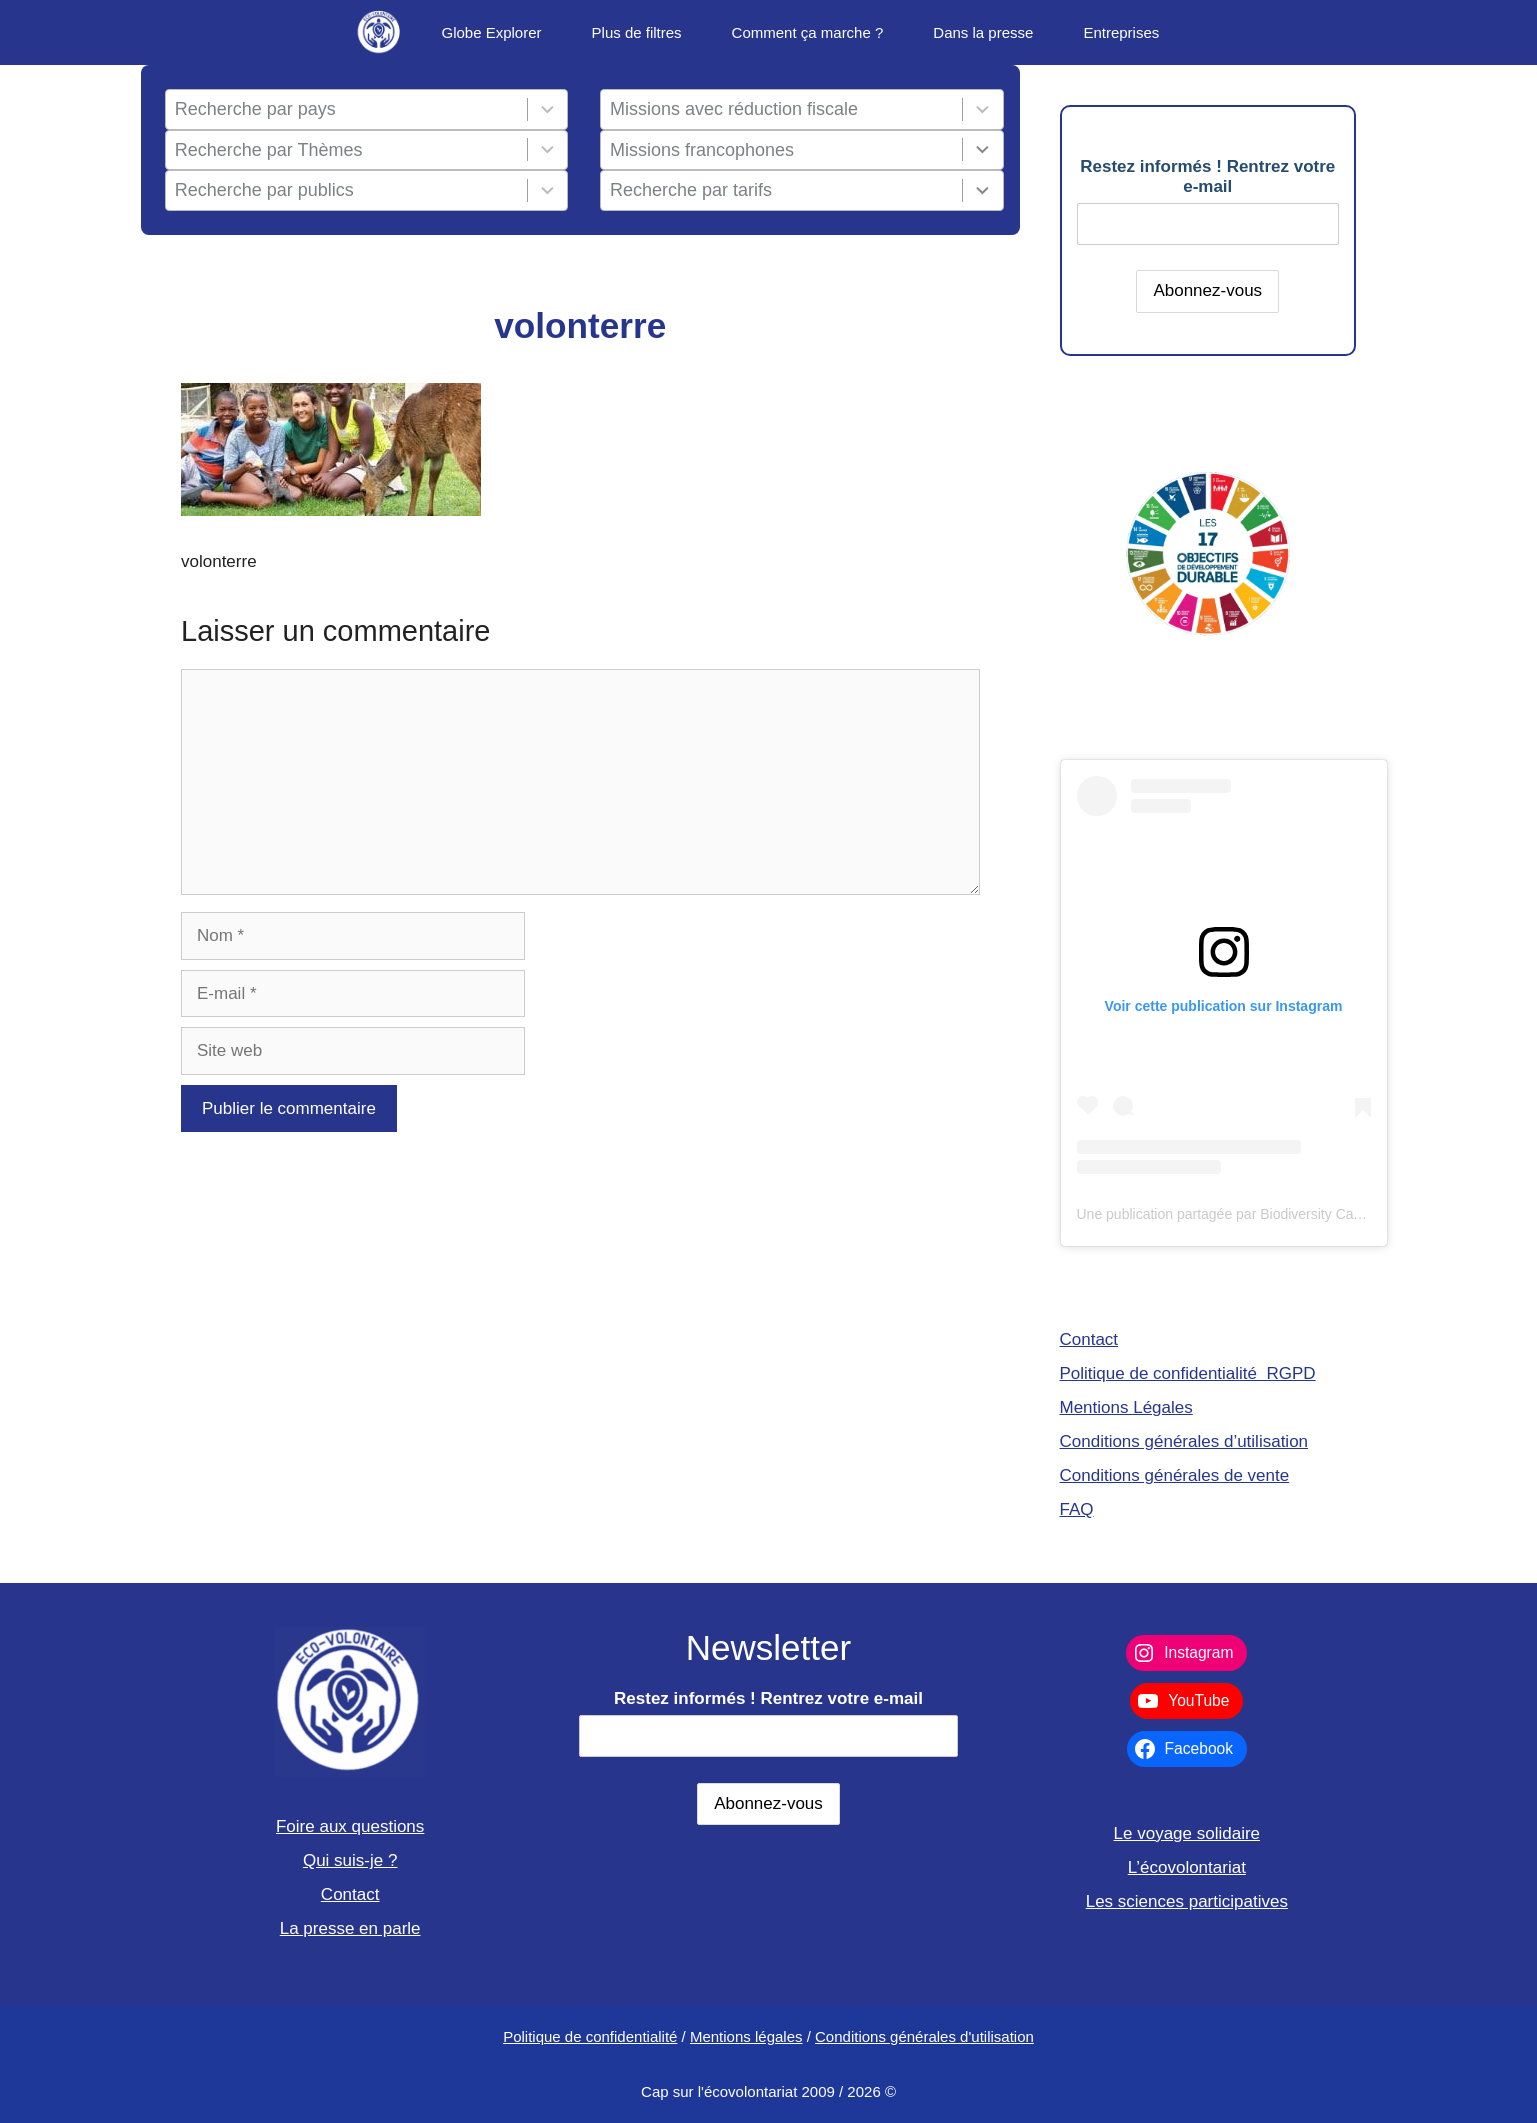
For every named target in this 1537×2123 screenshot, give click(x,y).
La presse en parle (350, 1928)
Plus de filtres (637, 32)
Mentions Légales (1126, 1407)
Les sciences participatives (1187, 1901)
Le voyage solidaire (1187, 1833)
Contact (1089, 1339)
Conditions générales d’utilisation (1184, 1441)
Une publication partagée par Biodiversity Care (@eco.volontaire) (1279, 1214)
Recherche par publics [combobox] (264, 190)
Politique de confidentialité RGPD (1188, 1373)
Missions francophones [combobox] (702, 150)
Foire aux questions (350, 1826)
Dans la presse (983, 32)
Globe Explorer (491, 32)
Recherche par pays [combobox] (255, 109)
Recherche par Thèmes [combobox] (269, 150)
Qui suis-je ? (350, 1860)
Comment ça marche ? (808, 32)
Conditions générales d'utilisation (924, 2036)
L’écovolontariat (1187, 1867)
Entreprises (1121, 32)
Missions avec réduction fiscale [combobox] (734, 109)
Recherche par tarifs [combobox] (691, 190)
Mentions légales (746, 2036)
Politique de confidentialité (590, 2036)
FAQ (1077, 1509)
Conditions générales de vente (1175, 1475)
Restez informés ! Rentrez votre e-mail (1207, 176)
